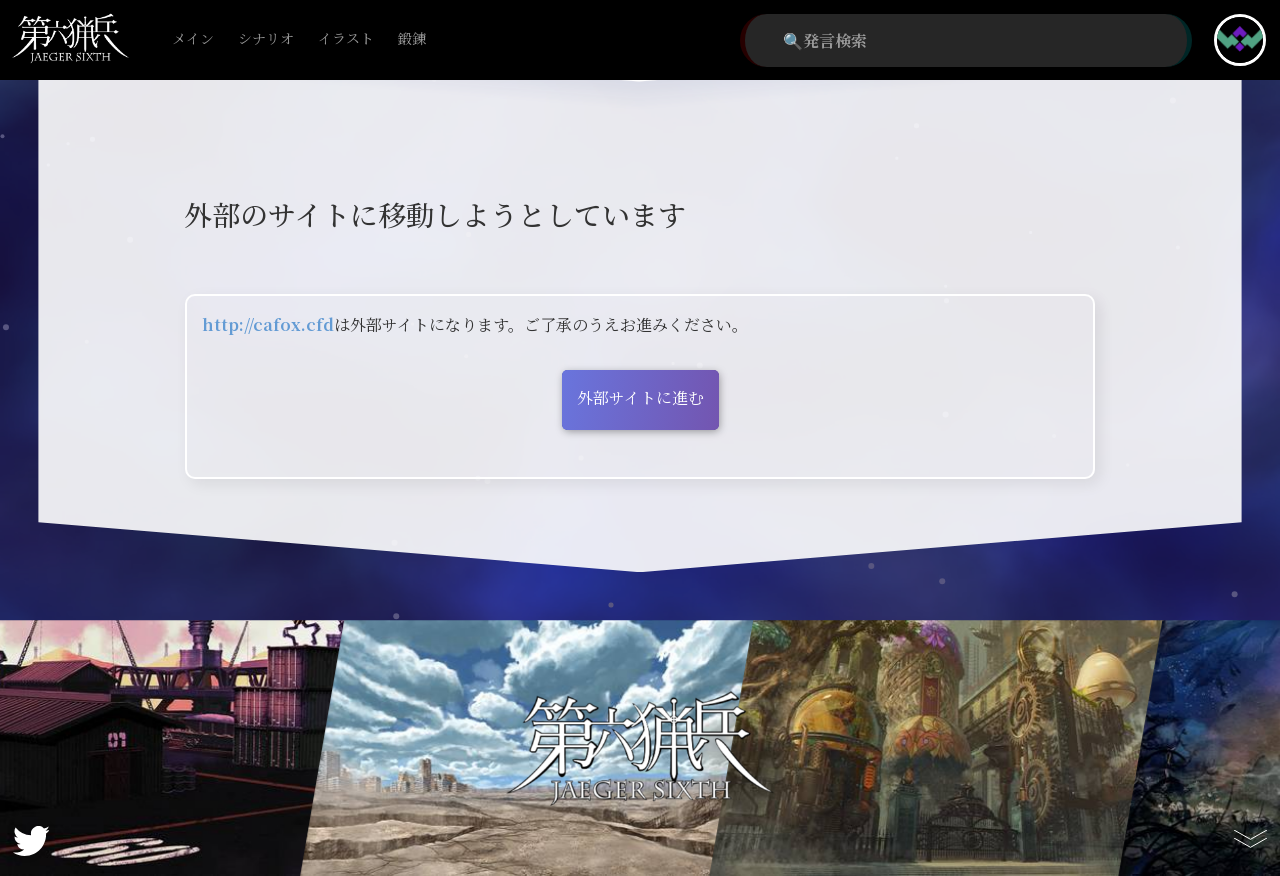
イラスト (346, 39)
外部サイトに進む (640, 397)
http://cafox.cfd (268, 324)
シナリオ (266, 39)
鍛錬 (412, 39)
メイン (193, 39)
